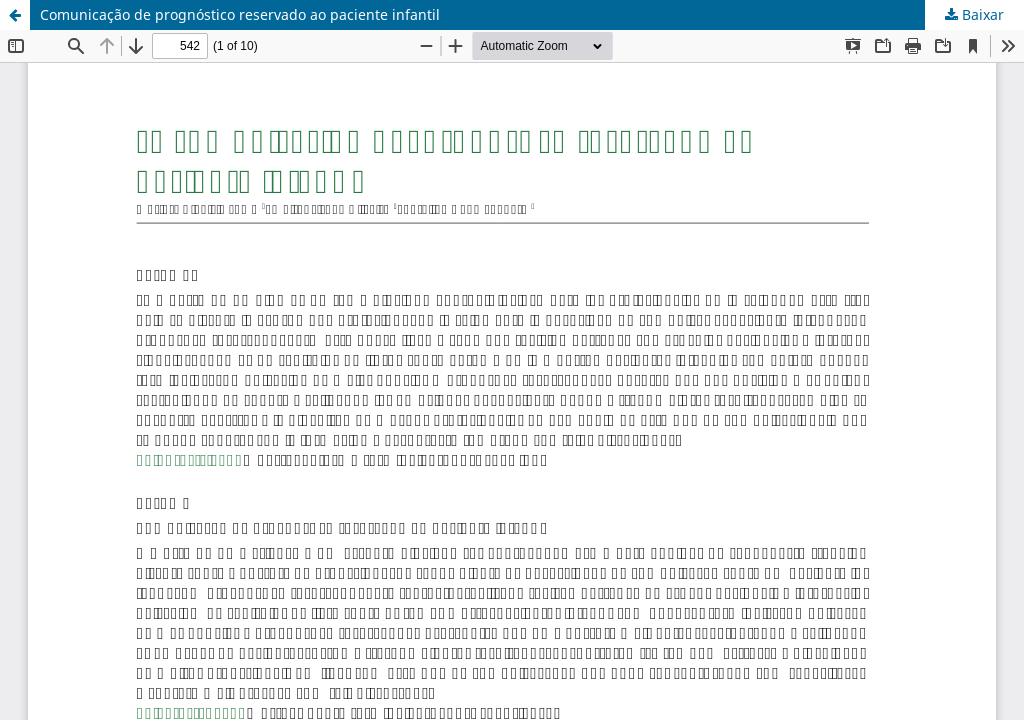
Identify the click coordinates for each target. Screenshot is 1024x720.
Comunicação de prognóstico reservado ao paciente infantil (240, 14)
